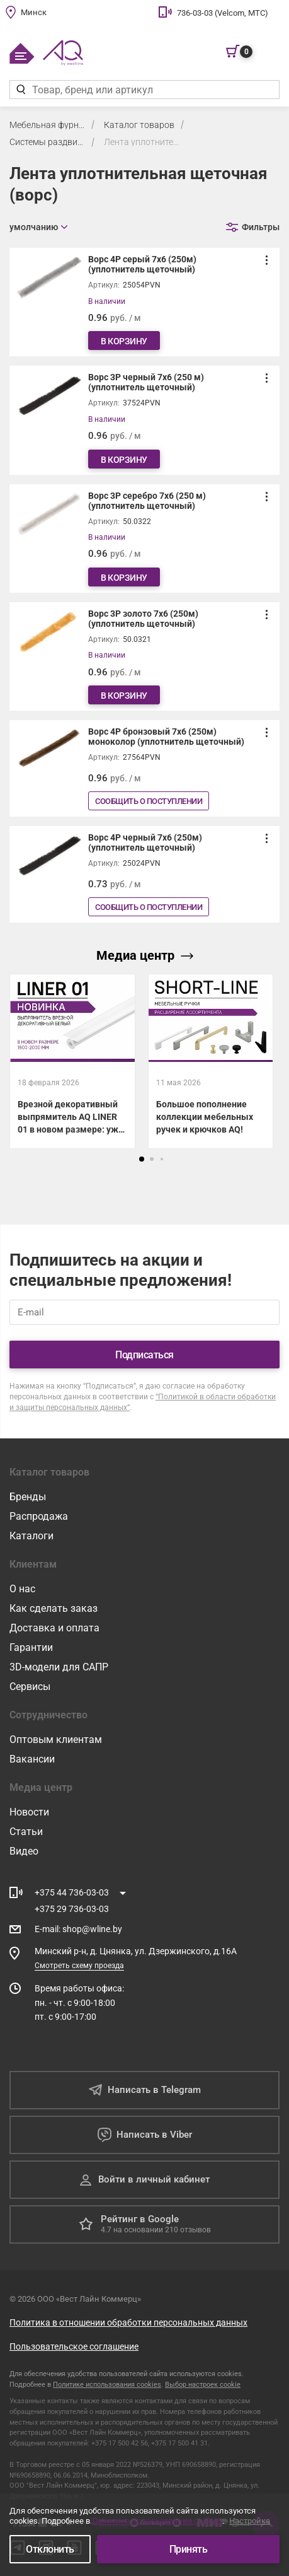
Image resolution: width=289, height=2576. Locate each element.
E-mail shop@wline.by (78, 1929)
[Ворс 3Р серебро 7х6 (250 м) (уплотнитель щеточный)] (144, 538)
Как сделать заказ (53, 1608)
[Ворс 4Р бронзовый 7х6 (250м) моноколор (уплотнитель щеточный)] (144, 768)
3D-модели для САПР (58, 1667)
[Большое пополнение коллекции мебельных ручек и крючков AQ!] (211, 1061)
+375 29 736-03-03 (72, 1909)
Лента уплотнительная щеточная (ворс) (141, 141)
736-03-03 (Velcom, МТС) (222, 13)
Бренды (27, 1497)
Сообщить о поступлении (148, 801)
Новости (29, 1812)
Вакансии (32, 1759)
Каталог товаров (139, 124)
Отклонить (50, 2549)
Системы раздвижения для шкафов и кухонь (47, 141)
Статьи (26, 1832)
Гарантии (31, 1647)
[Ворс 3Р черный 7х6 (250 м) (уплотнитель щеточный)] (144, 420)
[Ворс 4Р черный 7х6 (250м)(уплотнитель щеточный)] (144, 874)
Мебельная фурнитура (47, 124)
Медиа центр (144, 955)
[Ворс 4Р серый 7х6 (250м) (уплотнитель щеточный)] (144, 302)
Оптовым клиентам (55, 1740)
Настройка (249, 2521)
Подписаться (144, 1355)
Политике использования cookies (107, 2385)
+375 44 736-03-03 (72, 1892)
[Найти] (20, 89)
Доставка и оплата (54, 1628)
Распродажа (38, 1516)
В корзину (124, 341)
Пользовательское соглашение (74, 2346)
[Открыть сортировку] (38, 227)
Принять (188, 2549)
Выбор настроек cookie (203, 2385)
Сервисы (29, 1687)
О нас (22, 1589)
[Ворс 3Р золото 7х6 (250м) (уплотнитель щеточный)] (144, 656)
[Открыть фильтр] (253, 227)
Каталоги (31, 1536)
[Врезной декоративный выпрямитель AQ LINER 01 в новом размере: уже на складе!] (72, 1061)
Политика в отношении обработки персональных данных (128, 2322)
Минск (34, 12)
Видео (23, 1851)
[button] (141, 1159)
